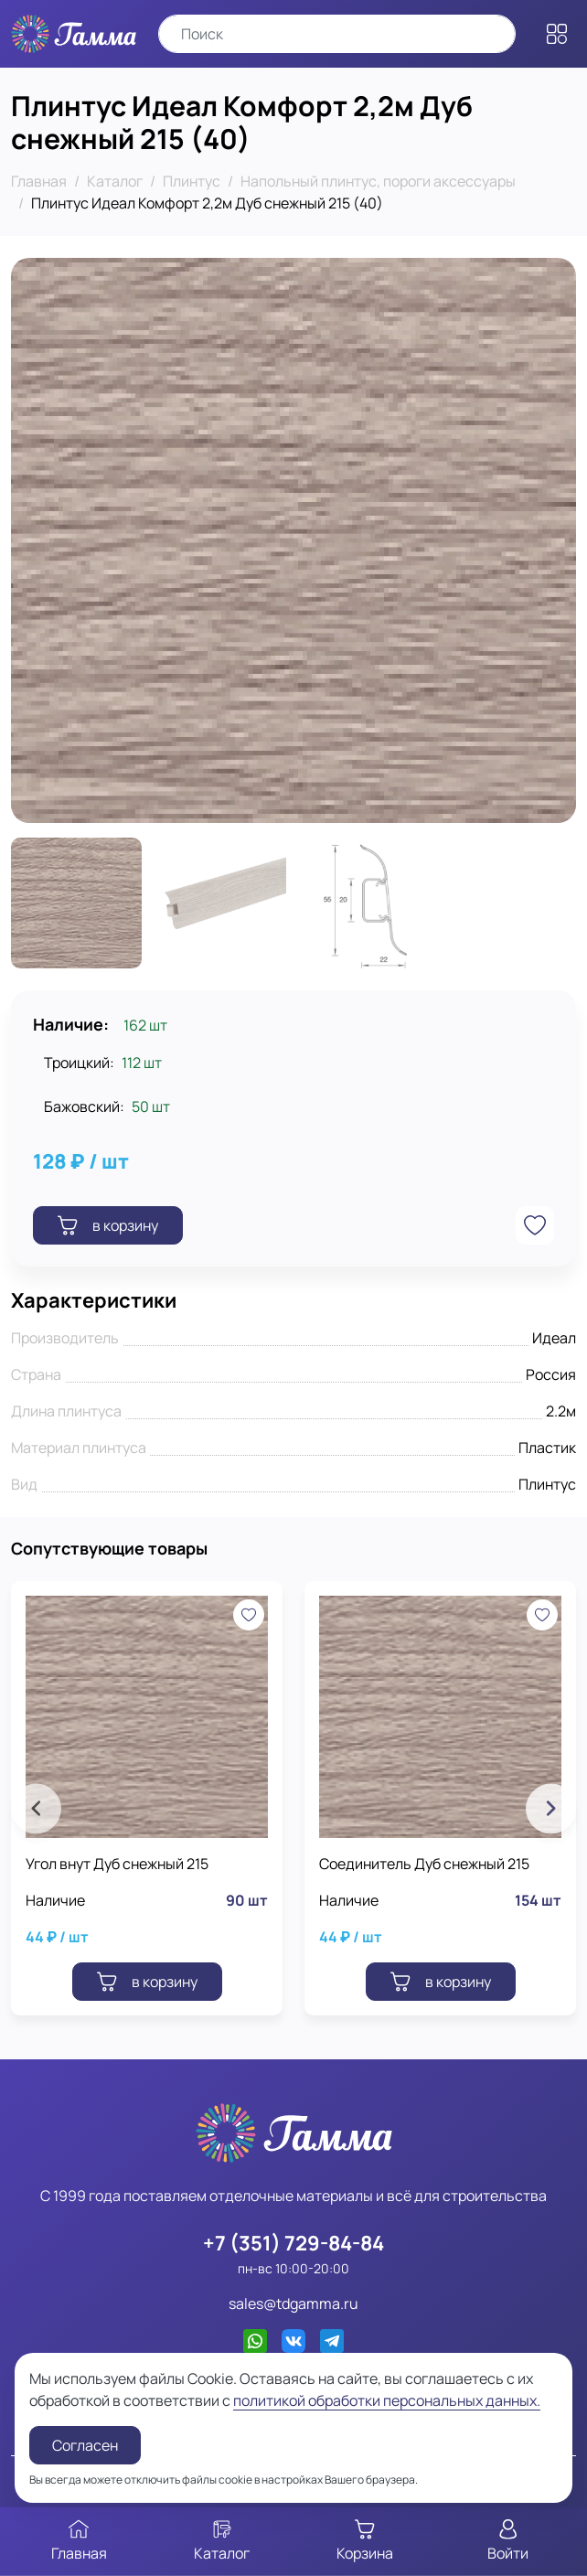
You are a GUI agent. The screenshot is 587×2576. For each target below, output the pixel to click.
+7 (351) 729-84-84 (293, 2243)
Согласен (85, 2445)
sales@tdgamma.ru (293, 2303)
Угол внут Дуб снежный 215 (117, 1864)
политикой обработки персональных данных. (386, 2400)
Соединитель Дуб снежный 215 (424, 1864)
